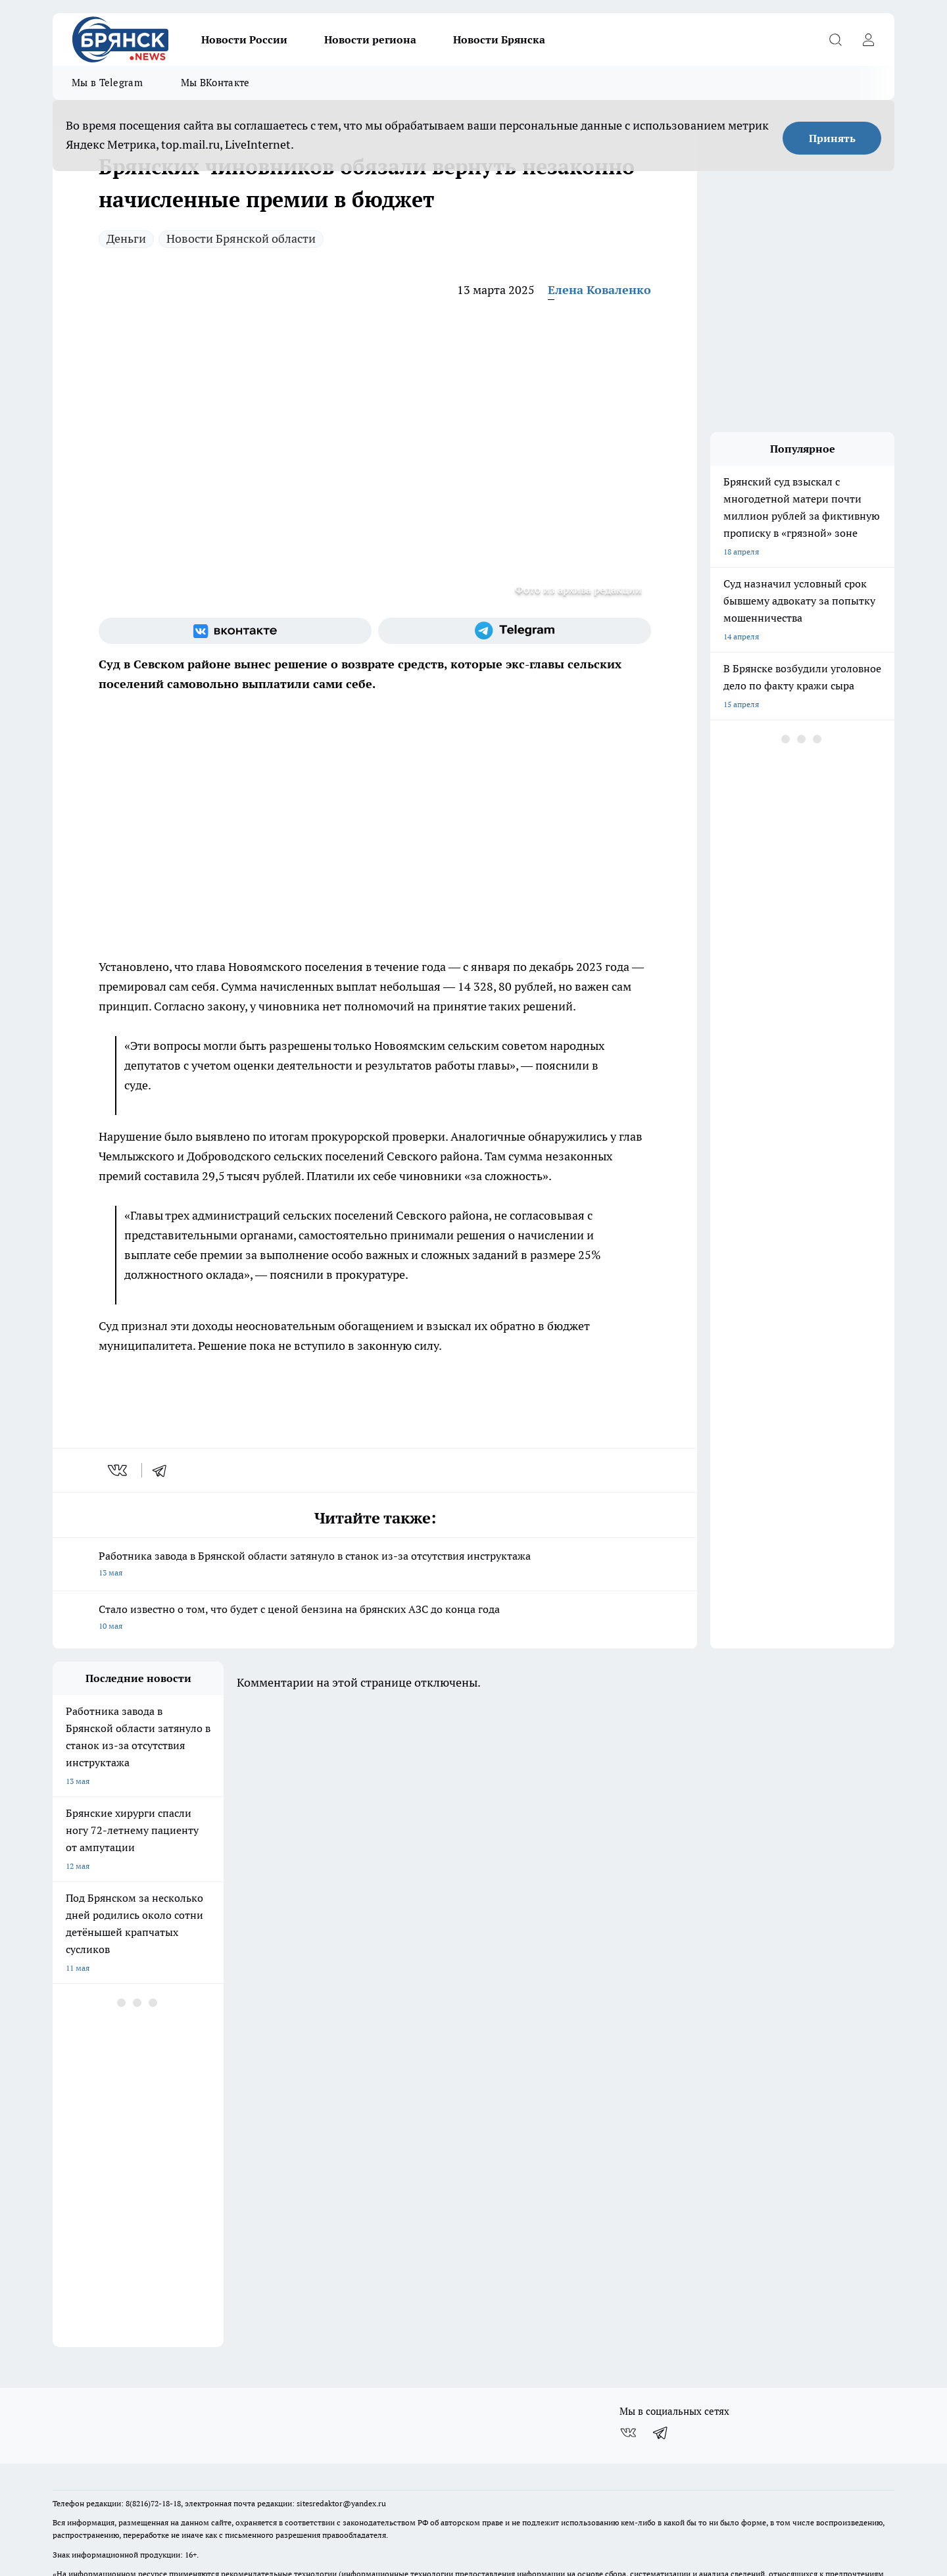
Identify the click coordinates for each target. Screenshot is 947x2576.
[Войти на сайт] (868, 39)
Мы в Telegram (107, 82)
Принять (832, 138)
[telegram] (164, 1470)
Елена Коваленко (599, 289)
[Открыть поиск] (835, 39)
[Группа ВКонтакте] (235, 631)
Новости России (244, 39)
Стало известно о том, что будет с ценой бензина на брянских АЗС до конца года (375, 1618)
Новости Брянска (499, 39)
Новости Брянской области (241, 238)
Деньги (126, 238)
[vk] (118, 1470)
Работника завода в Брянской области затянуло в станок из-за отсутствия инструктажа (375, 1565)
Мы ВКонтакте (215, 82)
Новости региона (370, 39)
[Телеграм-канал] (514, 631)
